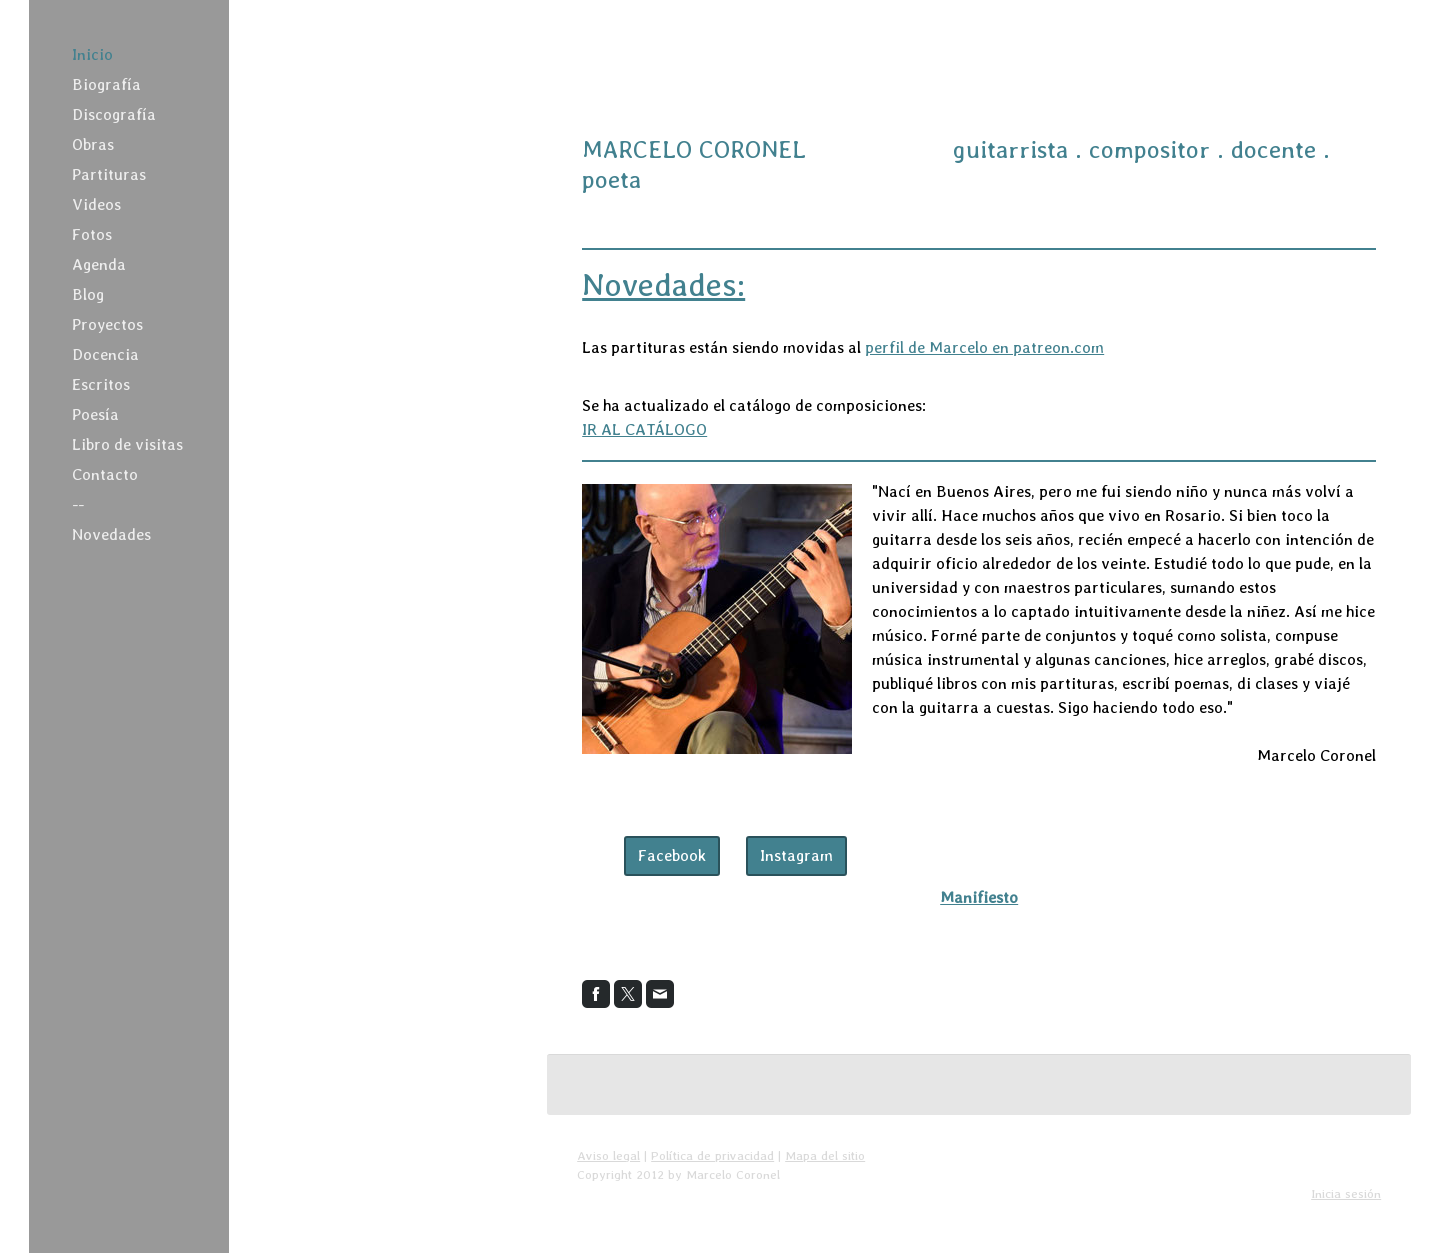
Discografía (114, 114)
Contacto (105, 474)
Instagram (796, 855)
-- (78, 504)
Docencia (105, 354)
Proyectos (107, 324)
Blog (88, 294)
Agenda (99, 264)
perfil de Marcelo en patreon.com (984, 347)
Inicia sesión (1346, 1193)
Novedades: (663, 284)
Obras (93, 144)
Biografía (106, 84)
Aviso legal (608, 1155)
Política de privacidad (712, 1155)
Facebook (672, 855)
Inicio (92, 54)
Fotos (92, 234)
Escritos (101, 384)
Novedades (111, 534)
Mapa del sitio (825, 1155)
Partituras (109, 174)
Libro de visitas (127, 444)
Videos (96, 204)
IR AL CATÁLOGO (644, 429)
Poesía (95, 414)
